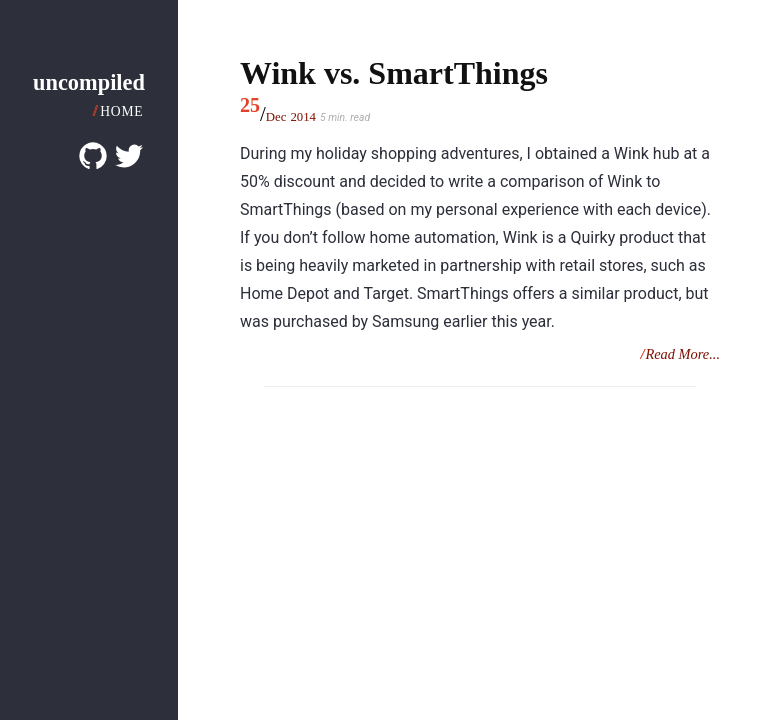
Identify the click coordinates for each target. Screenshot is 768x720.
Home (121, 111)
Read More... (682, 354)
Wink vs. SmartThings (394, 73)
